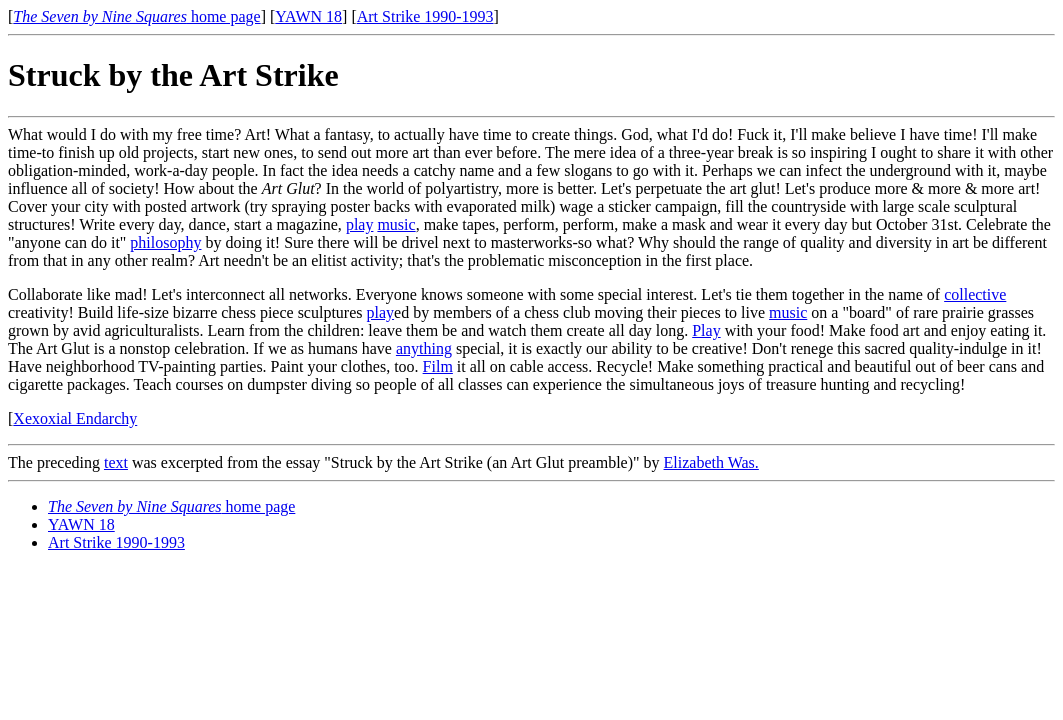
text (116, 462)
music (396, 224)
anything (424, 348)
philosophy (165, 242)
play (360, 224)
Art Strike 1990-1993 (425, 16)
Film (438, 366)
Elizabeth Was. (711, 462)
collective (975, 294)
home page (136, 16)
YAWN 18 (308, 16)
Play (706, 330)
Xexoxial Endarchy (75, 418)
